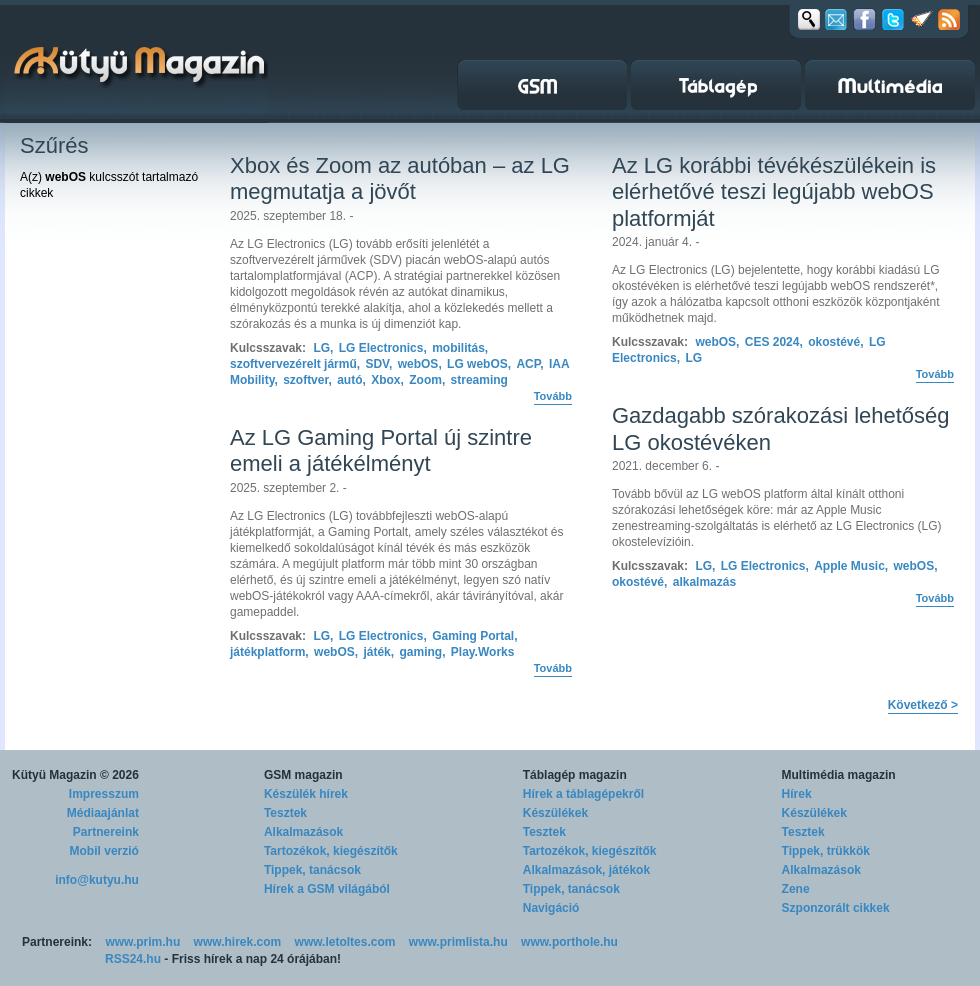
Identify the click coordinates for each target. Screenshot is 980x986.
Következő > (923, 705)
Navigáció (551, 908)
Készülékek (555, 813)
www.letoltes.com (345, 942)
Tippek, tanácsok (312, 870)
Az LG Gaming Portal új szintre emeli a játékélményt (381, 450)
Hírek (797, 794)
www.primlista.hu (458, 942)
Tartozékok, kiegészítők (331, 851)
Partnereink (106, 832)
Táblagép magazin (575, 775)
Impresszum (104, 794)
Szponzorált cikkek (836, 908)
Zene (796, 889)
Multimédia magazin (839, 775)
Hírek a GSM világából (327, 889)
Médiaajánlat (103, 813)
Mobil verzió (104, 851)
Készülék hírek (306, 794)
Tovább (553, 396)
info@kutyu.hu (97, 880)
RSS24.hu (133, 959)
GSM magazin (303, 775)
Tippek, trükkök (826, 851)
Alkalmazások (303, 832)
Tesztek (285, 813)
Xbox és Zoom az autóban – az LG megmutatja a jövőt (400, 178)
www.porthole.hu (569, 942)
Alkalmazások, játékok (586, 870)
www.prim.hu (142, 942)
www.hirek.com (238, 942)
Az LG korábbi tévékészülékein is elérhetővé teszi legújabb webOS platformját (774, 192)
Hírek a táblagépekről (583, 794)
